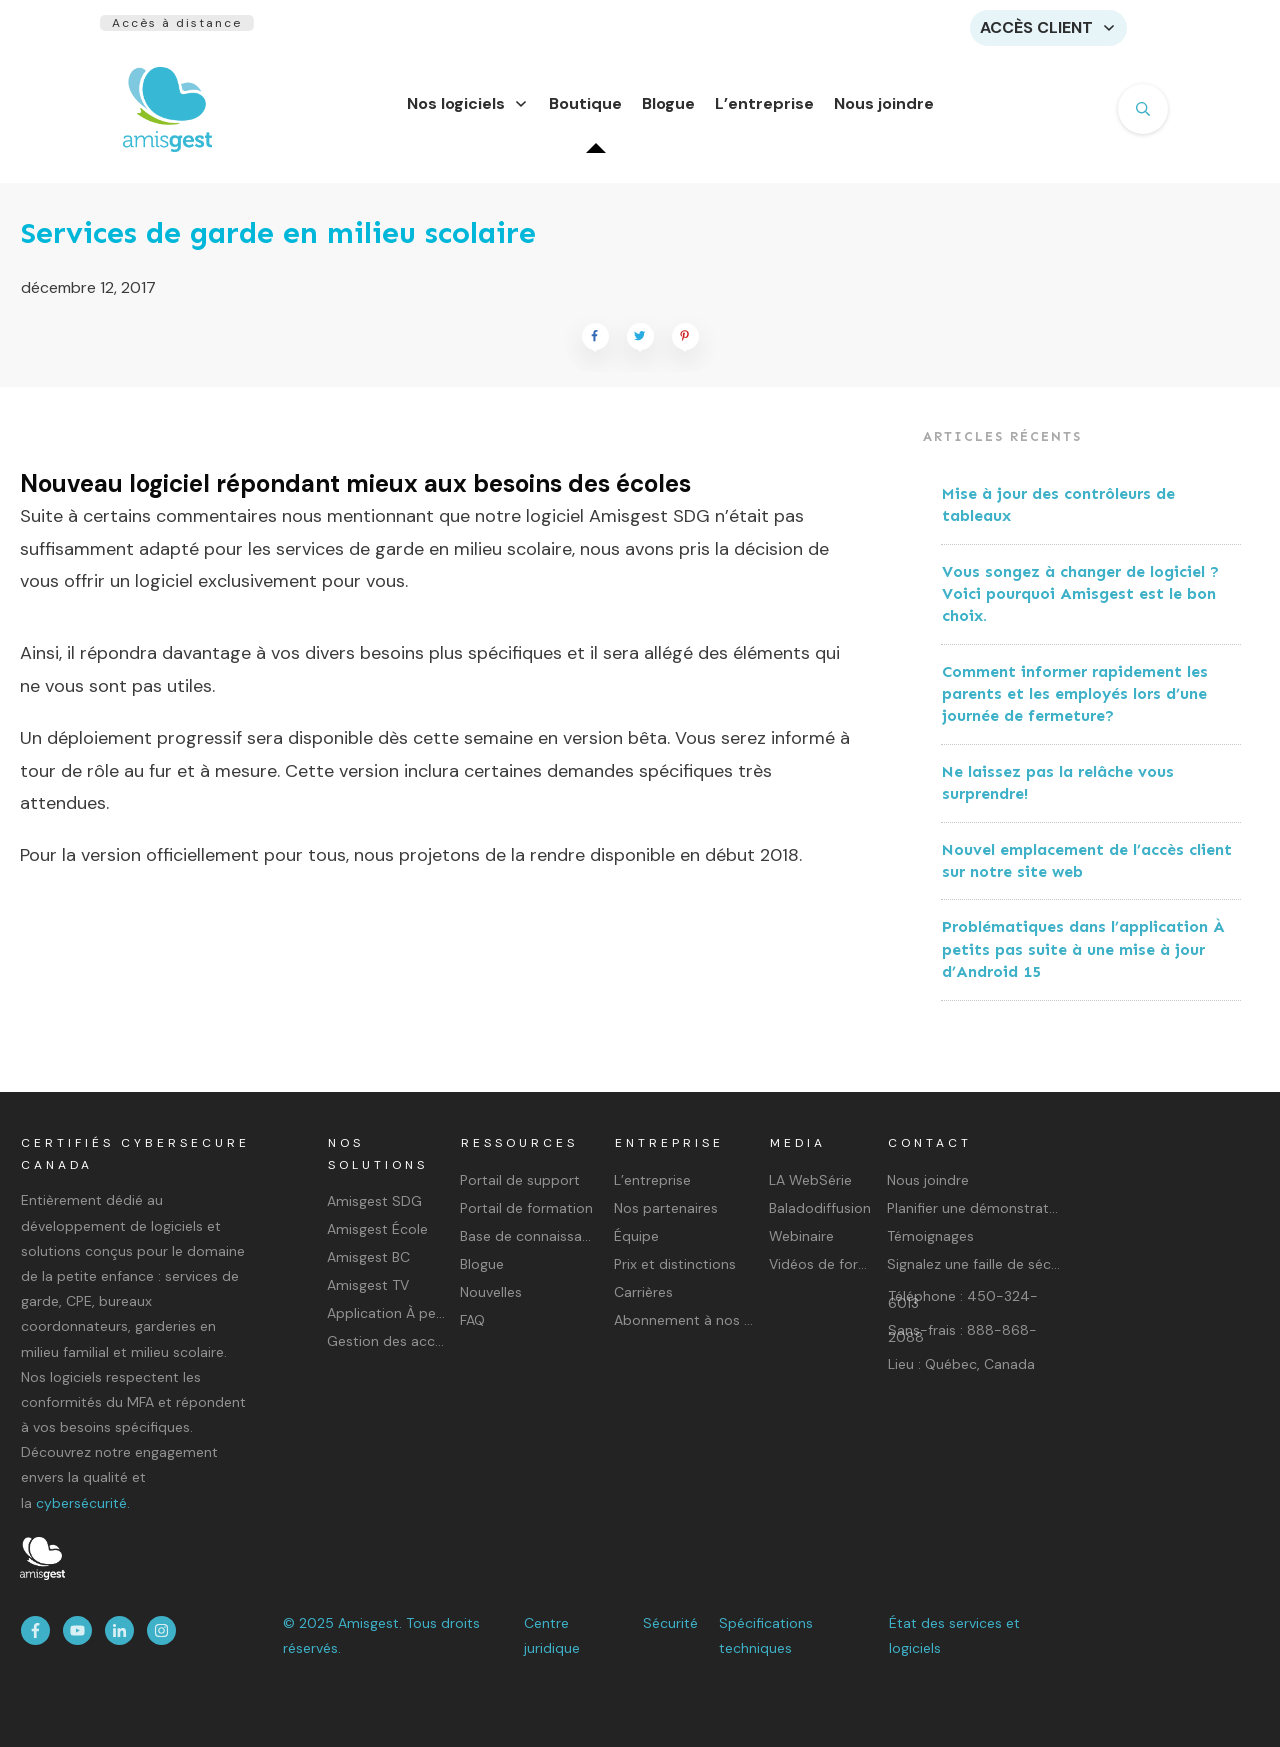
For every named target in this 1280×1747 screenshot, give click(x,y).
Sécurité (670, 1623)
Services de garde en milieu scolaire (278, 245)
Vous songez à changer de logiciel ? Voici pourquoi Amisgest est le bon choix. (1080, 606)
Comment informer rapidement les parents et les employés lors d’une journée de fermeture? (1075, 706)
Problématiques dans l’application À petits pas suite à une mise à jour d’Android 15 (1083, 961)
